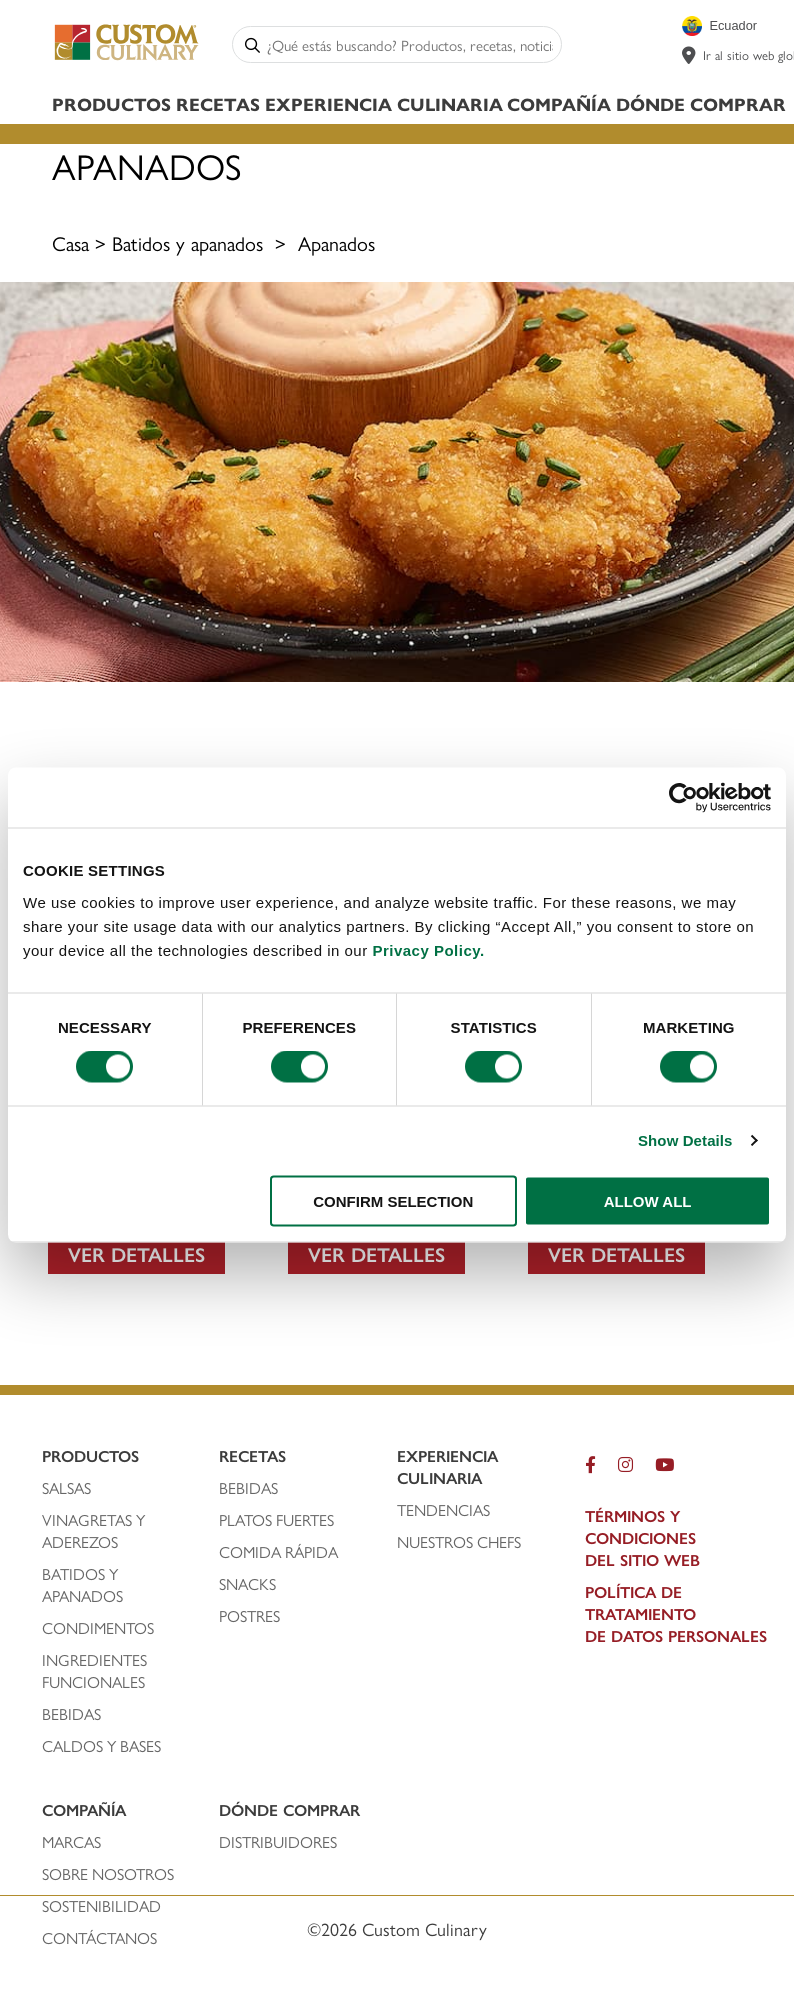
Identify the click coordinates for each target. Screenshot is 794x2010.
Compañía (559, 103)
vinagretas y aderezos (93, 1531)
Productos (111, 103)
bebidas (73, 1714)
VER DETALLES (136, 1253)
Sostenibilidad (101, 1906)
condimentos (100, 1628)
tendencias (443, 1510)
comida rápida (278, 1552)
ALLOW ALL (648, 1200)
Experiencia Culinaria (384, 103)
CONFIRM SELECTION (393, 1200)
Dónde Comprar (701, 103)
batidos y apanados (84, 1585)
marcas (71, 1842)
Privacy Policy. (428, 949)
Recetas (218, 103)
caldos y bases (101, 1746)
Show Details (685, 1140)
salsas (66, 1488)
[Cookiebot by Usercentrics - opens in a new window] (683, 798)
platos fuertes (276, 1520)
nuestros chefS (459, 1542)
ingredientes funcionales (95, 1671)
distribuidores (278, 1842)
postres (249, 1616)
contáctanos (99, 1938)
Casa (70, 242)
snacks (247, 1584)
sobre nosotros (108, 1874)
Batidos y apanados (187, 242)
